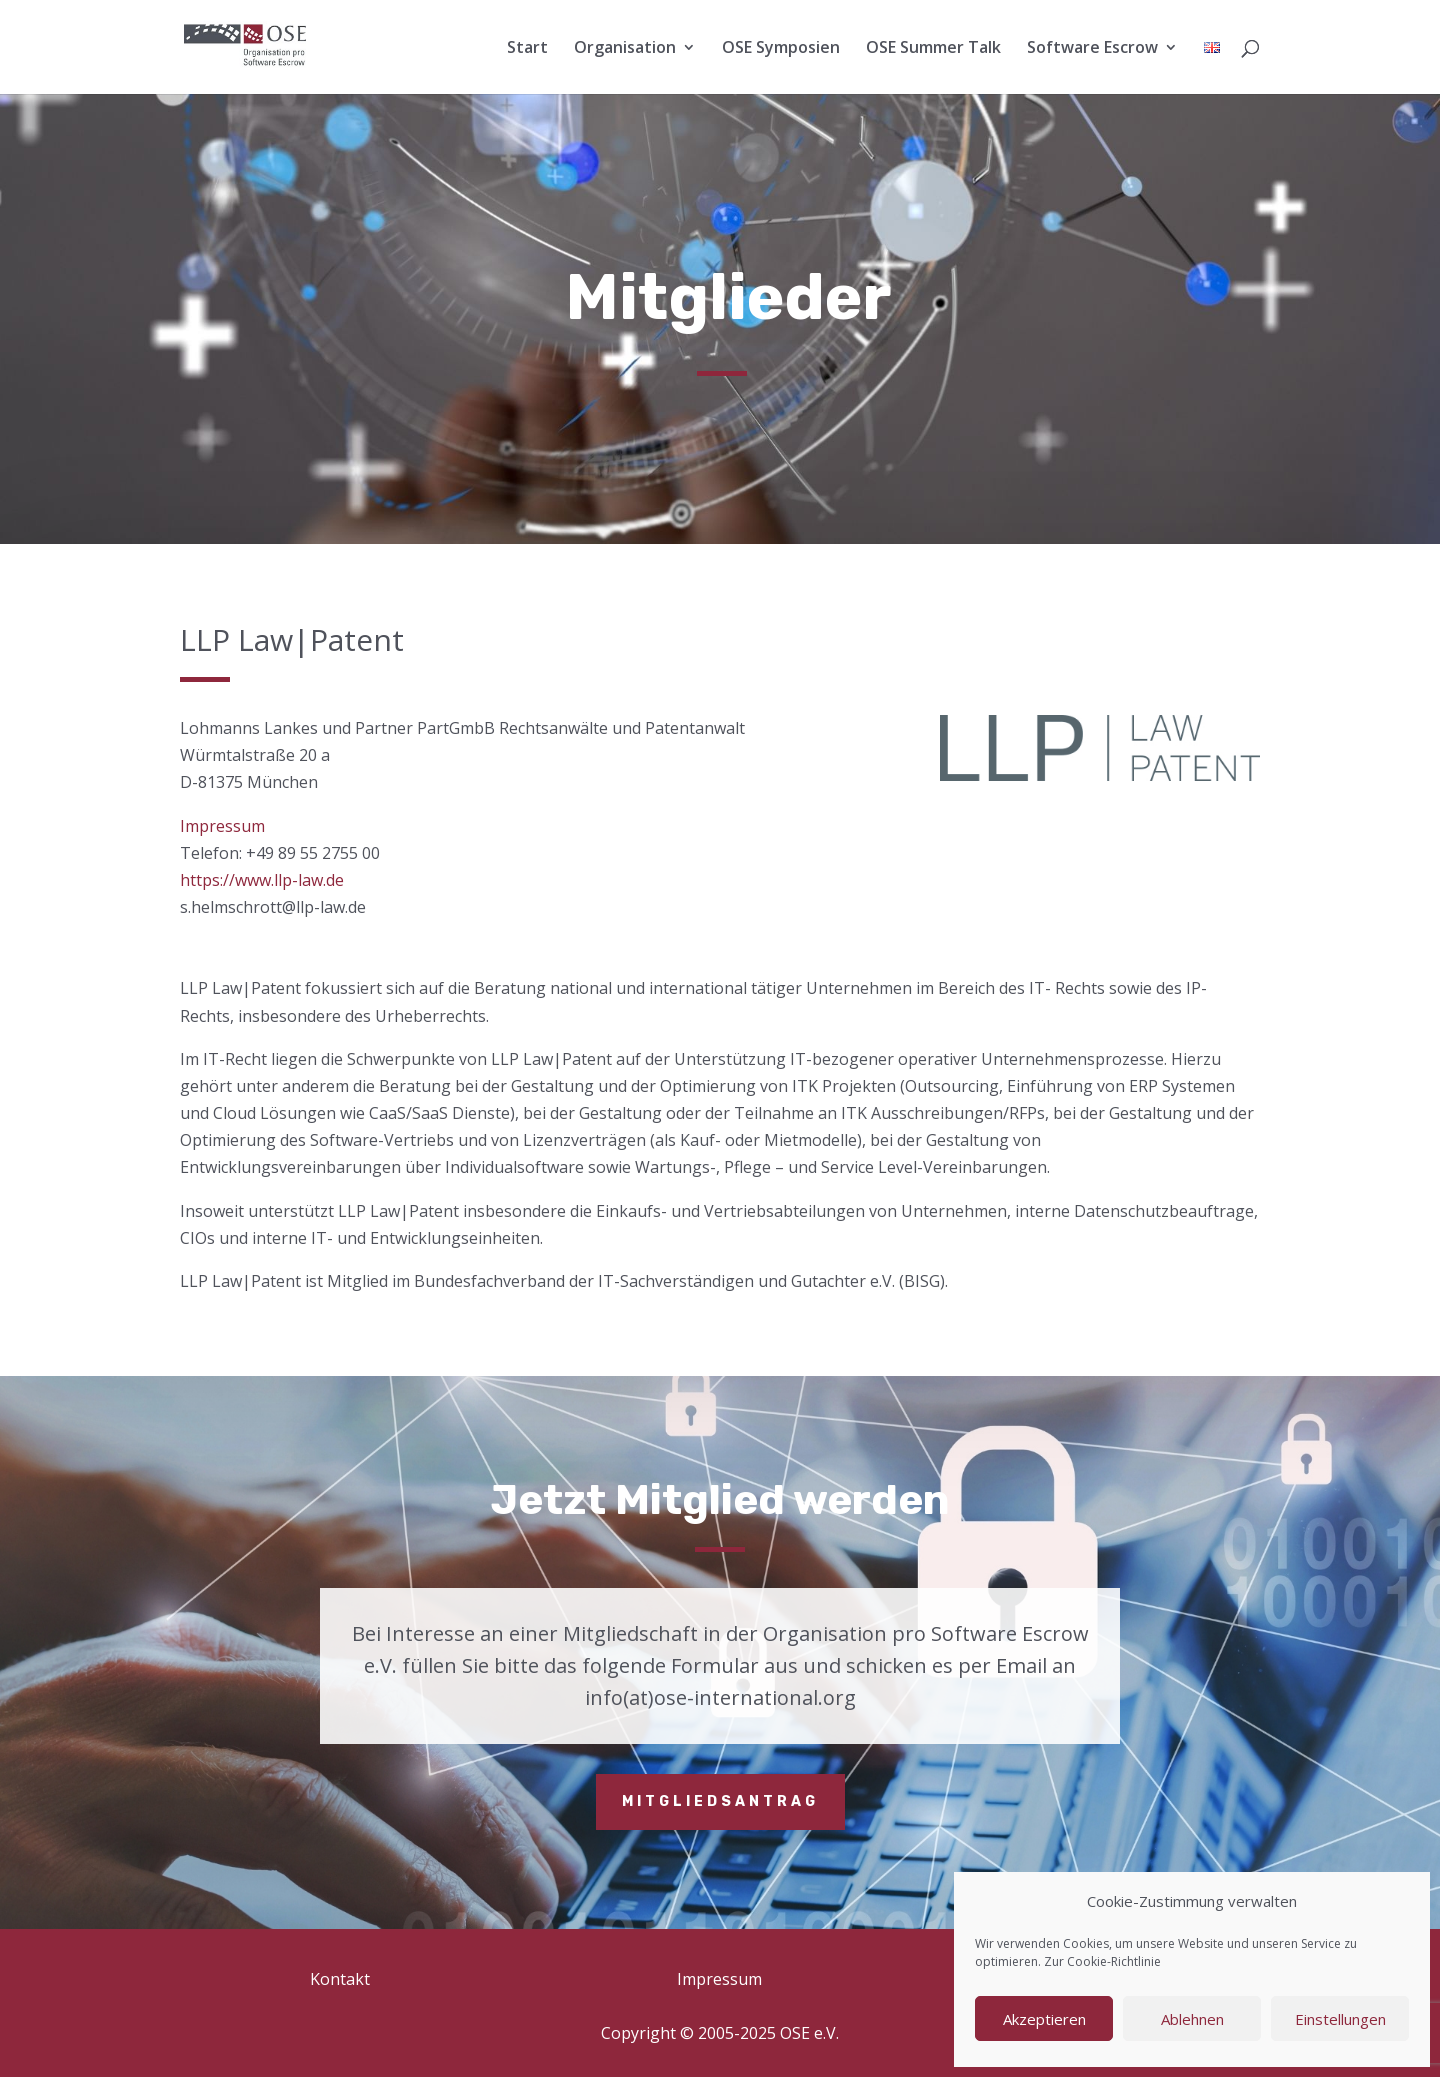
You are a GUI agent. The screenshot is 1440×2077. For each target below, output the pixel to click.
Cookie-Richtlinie (1114, 1961)
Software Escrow (1092, 49)
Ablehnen (1192, 2019)
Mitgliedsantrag (720, 1801)
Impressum (222, 826)
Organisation (625, 49)
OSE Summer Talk (933, 49)
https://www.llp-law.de (262, 880)
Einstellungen (1340, 2019)
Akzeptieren (1044, 2019)
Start (527, 49)
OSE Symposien (781, 49)
